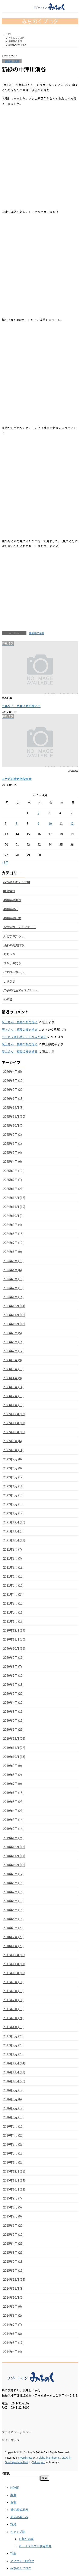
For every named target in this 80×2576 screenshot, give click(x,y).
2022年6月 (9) (12, 1468)
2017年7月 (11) (13, 2000)
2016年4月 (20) (13, 2135)
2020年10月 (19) (14, 1648)
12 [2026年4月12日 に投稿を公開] (72, 823)
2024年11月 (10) (14, 1206)
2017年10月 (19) (14, 1973)
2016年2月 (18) (13, 2153)
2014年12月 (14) (14, 2279)
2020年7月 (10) (13, 1675)
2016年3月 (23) (13, 2144)
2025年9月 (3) (12, 1134)
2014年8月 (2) (12, 2315)
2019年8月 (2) (12, 1774)
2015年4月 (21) (13, 2243)
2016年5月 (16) (13, 2126)
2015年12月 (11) (14, 2171)
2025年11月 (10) (14, 1116)
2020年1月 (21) (13, 1729)
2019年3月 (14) (13, 1819)
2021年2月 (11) (13, 1612)
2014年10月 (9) (13, 2297)
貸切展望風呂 (19, 2509)
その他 (7, 999)
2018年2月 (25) (13, 1937)
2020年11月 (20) (14, 1639)
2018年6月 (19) (13, 1901)
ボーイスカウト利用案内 (35, 2546)
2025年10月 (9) (13, 1125)
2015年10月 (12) (14, 2189)
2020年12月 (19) (14, 1630)
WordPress (25, 2457)
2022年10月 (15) (14, 1432)
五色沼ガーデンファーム (19, 927)
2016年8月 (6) (12, 2099)
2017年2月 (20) (13, 2045)
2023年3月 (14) (13, 1387)
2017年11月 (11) (14, 1964)
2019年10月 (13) (14, 1756)
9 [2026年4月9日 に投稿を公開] (38, 823)
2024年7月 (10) (13, 1242)
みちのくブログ (20, 2568)
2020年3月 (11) (13, 1711)
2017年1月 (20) (13, 2054)
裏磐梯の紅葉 (12, 918)
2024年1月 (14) (13, 1297)
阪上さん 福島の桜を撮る (20, 1022)
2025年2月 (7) (12, 1179)
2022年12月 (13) (14, 1414)
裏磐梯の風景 (12, 61)
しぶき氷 (9, 981)
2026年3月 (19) (13, 1080)
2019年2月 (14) (13, 1828)
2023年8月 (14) (13, 1342)
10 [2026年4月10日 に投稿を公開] (50, 823)
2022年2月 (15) (13, 1504)
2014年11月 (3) (13, 2288)
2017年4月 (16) (13, 2027)
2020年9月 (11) (13, 1657)
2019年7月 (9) (12, 1783)
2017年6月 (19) (13, 2009)
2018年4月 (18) (13, 1919)
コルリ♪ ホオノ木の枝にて (21, 706)
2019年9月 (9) (12, 1765)
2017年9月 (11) (13, 1982)
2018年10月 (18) (14, 1865)
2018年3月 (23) (13, 1928)
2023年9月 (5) (12, 1333)
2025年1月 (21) (13, 1188)
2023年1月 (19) (13, 1405)
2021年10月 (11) (14, 1540)
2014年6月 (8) (12, 2333)
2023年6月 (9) (12, 1360)
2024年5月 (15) (13, 1261)
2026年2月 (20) (13, 1089)
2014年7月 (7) (12, 2324)
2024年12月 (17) (14, 1197)
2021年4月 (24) (13, 1594)
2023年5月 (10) (13, 1369)
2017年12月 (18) (14, 1955)
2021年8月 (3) (12, 1558)
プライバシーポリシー (17, 2432)
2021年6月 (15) (13, 1576)
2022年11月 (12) (14, 1423)
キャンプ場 (17, 2532)
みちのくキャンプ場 (16, 882)
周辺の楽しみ (19, 2517)
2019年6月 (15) (13, 1792)
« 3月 (5, 862)
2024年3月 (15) (13, 1279)
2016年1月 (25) (13, 2162)
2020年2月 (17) (13, 1720)
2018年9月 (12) (13, 1874)
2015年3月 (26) (13, 2252)
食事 (13, 2502)
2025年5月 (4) (12, 1152)
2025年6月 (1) (12, 1143)
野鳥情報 (9, 891)
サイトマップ (11, 2440)
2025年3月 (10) (13, 1170)
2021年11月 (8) (13, 1531)
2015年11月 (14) (14, 2180)
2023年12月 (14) (14, 1306)
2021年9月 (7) (12, 1549)
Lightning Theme (49, 2457)
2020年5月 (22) (13, 1693)
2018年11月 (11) (14, 1856)
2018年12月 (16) (14, 1847)
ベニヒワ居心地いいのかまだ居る (24, 1037)
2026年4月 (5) (12, 1071)
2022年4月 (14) (13, 1486)
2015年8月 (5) (12, 2207)
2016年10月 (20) (14, 2081)
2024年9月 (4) (12, 1224)
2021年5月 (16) (13, 1585)
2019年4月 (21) (13, 1810)
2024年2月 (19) (13, 1288)
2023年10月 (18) (14, 1324)
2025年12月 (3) (13, 1107)
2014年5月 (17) (13, 2342)
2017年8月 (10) (13, 1991)
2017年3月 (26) (13, 2036)
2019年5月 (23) (13, 1801)
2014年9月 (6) (12, 2306)
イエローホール (13, 972)
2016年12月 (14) (14, 2063)
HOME (14, 2487)
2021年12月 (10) (14, 1522)
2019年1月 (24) (13, 1838)
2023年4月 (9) (12, 1378)
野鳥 (13, 2524)
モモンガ (9, 954)
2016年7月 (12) (13, 2108)
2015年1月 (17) (13, 2270)
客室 (13, 2495)
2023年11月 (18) (14, 1315)
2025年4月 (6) (12, 1161)
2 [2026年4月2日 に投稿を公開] (38, 813)
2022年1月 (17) (13, 1513)
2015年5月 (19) (13, 2234)
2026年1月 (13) (13, 1098)
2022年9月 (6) (12, 1441)
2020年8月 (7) (12, 1666)
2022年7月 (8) (12, 1459)
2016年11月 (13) (14, 2072)
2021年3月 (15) (13, 1603)
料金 (13, 2553)
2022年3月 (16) (13, 1495)
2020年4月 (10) (13, 1702)
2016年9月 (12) (13, 2090)
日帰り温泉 (26, 2539)
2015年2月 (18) (13, 2261)
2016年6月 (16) (13, 2117)
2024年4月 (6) (12, 1270)
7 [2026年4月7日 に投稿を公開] (16, 823)
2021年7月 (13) (13, 1567)
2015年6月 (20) (13, 2225)
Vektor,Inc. (38, 2462)
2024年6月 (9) (12, 1251)
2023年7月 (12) (13, 1351)
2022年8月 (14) (13, 1450)
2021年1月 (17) (13, 1621)
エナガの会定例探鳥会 (17, 779)
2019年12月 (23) (14, 1738)
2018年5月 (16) (13, 1910)
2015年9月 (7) (12, 2198)
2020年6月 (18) (13, 1684)
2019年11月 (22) (14, 1747)
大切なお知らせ (13, 936)
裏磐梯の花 (10, 909)
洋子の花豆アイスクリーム (21, 990)
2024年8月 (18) (13, 1233)
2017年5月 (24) (13, 2018)
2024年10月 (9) (13, 1215)
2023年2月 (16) (13, 1396)
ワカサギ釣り (12, 963)
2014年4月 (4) (12, 2351)
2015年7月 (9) (12, 2216)
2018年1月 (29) (13, 1946)
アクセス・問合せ (22, 2561)
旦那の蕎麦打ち (13, 945)
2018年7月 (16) (13, 1892)
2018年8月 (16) (13, 1883)
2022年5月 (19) (13, 1477)
